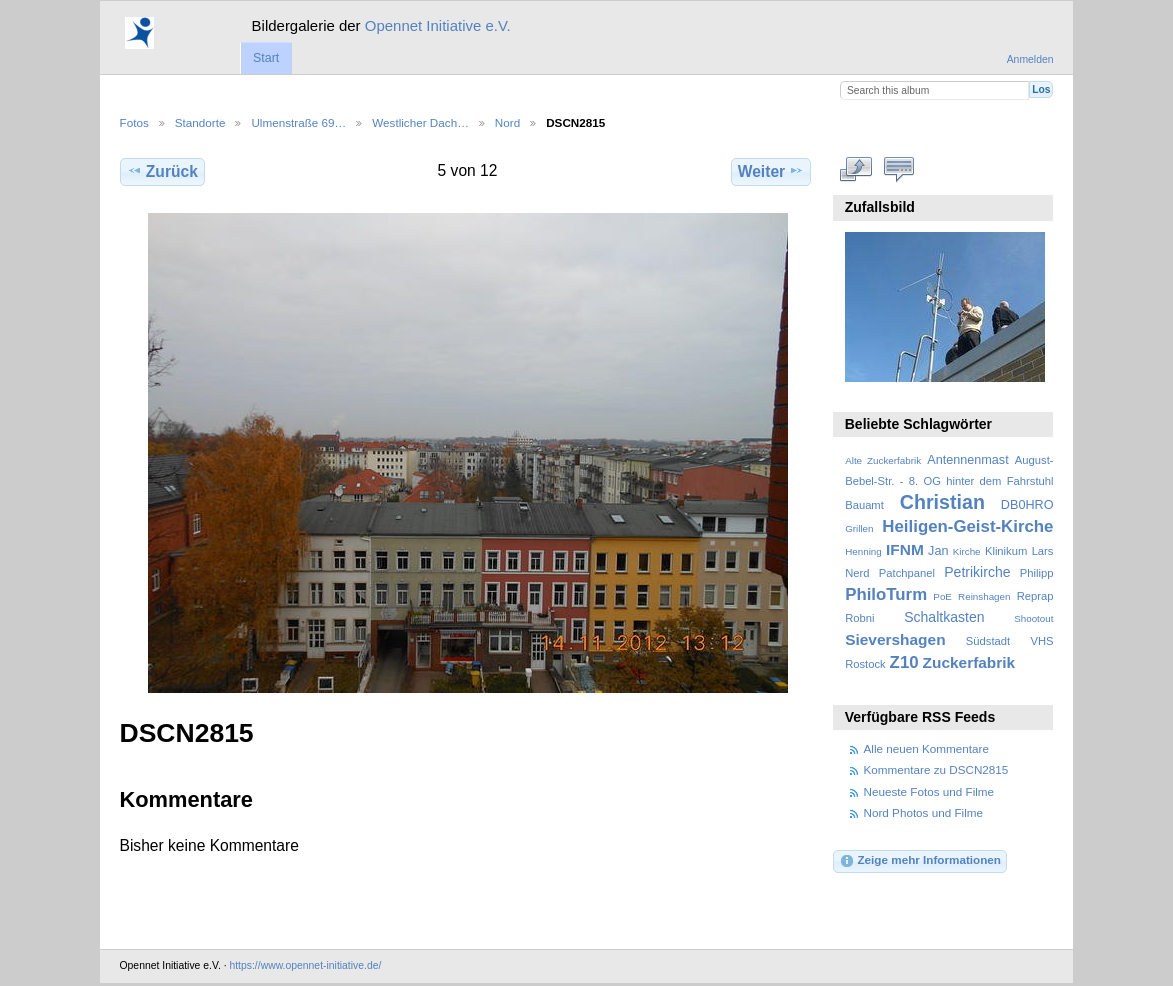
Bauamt (864, 505)
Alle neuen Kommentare (926, 748)
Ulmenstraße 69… (298, 122)
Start (266, 58)
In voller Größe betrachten (855, 169)
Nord (507, 122)
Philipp (1037, 573)
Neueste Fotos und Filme (929, 791)
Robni (859, 618)
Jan (938, 551)
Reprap (1035, 596)
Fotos (134, 122)
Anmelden (1030, 59)
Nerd (857, 573)
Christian (942, 502)
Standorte (200, 122)
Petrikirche (977, 572)
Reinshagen (984, 596)
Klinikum (1006, 551)
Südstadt (988, 641)
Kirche (967, 551)
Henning (863, 551)
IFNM (905, 549)
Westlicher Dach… (420, 122)
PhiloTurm (886, 594)
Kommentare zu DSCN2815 (936, 769)
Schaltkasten (944, 617)
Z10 (904, 662)
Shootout (1033, 618)
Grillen (859, 528)
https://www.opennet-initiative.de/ (305, 965)
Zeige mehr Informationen (920, 861)
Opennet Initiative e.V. (438, 25)
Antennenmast (967, 460)
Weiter (771, 171)
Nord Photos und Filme (924, 812)
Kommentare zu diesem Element (898, 169)
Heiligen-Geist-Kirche (967, 526)
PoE (942, 596)
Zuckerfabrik (969, 662)
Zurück (162, 171)
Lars (1043, 551)
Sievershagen (895, 639)
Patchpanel (907, 573)
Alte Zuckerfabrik (883, 460)
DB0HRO (1027, 505)
